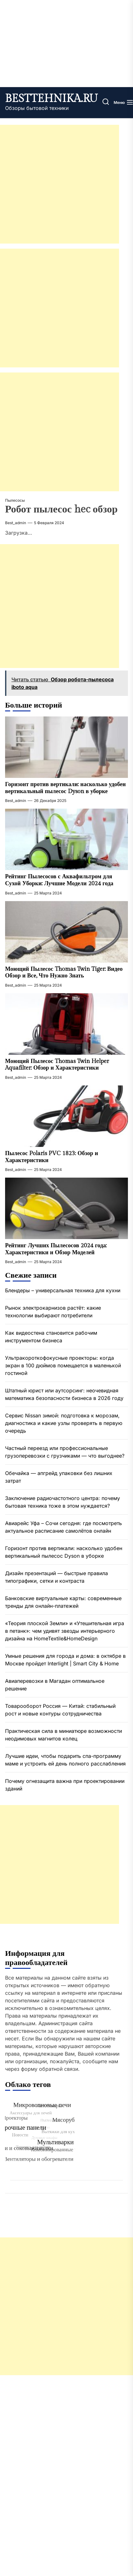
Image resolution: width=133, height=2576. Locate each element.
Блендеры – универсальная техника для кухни (62, 1290)
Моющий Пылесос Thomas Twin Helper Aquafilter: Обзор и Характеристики (57, 1065)
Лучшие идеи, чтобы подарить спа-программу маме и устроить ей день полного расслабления (65, 1760)
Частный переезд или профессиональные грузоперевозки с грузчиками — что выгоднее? (64, 1452)
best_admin (15, 522)
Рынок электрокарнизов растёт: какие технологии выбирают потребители (53, 1312)
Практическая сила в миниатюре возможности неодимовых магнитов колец (63, 1735)
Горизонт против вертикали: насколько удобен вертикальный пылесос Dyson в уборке (65, 788)
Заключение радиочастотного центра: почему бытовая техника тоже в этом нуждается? (62, 1502)
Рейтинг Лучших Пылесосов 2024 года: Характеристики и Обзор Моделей (56, 1249)
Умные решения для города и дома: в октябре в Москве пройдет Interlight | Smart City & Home (65, 1660)
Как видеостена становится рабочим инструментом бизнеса (51, 1337)
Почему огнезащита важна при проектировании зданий (64, 1785)
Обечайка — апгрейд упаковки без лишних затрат (58, 1477)
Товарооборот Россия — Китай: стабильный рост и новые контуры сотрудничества (60, 1710)
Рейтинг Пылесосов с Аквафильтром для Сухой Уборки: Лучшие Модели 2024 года (59, 880)
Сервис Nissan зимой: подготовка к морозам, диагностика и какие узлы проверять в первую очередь (63, 1423)
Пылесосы (15, 500)
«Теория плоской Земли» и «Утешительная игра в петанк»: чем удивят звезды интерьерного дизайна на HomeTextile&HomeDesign (64, 1631)
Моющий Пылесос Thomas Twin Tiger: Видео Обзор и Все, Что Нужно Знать (64, 972)
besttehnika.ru (51, 98)
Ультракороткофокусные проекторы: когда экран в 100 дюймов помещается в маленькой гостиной (63, 1365)
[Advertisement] (59, 184)
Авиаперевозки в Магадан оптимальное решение (54, 1685)
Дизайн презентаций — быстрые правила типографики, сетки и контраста (56, 1577)
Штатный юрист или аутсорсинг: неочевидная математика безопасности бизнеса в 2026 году (64, 1394)
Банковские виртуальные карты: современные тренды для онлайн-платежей (63, 1602)
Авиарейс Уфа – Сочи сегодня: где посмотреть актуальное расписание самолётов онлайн (63, 1527)
